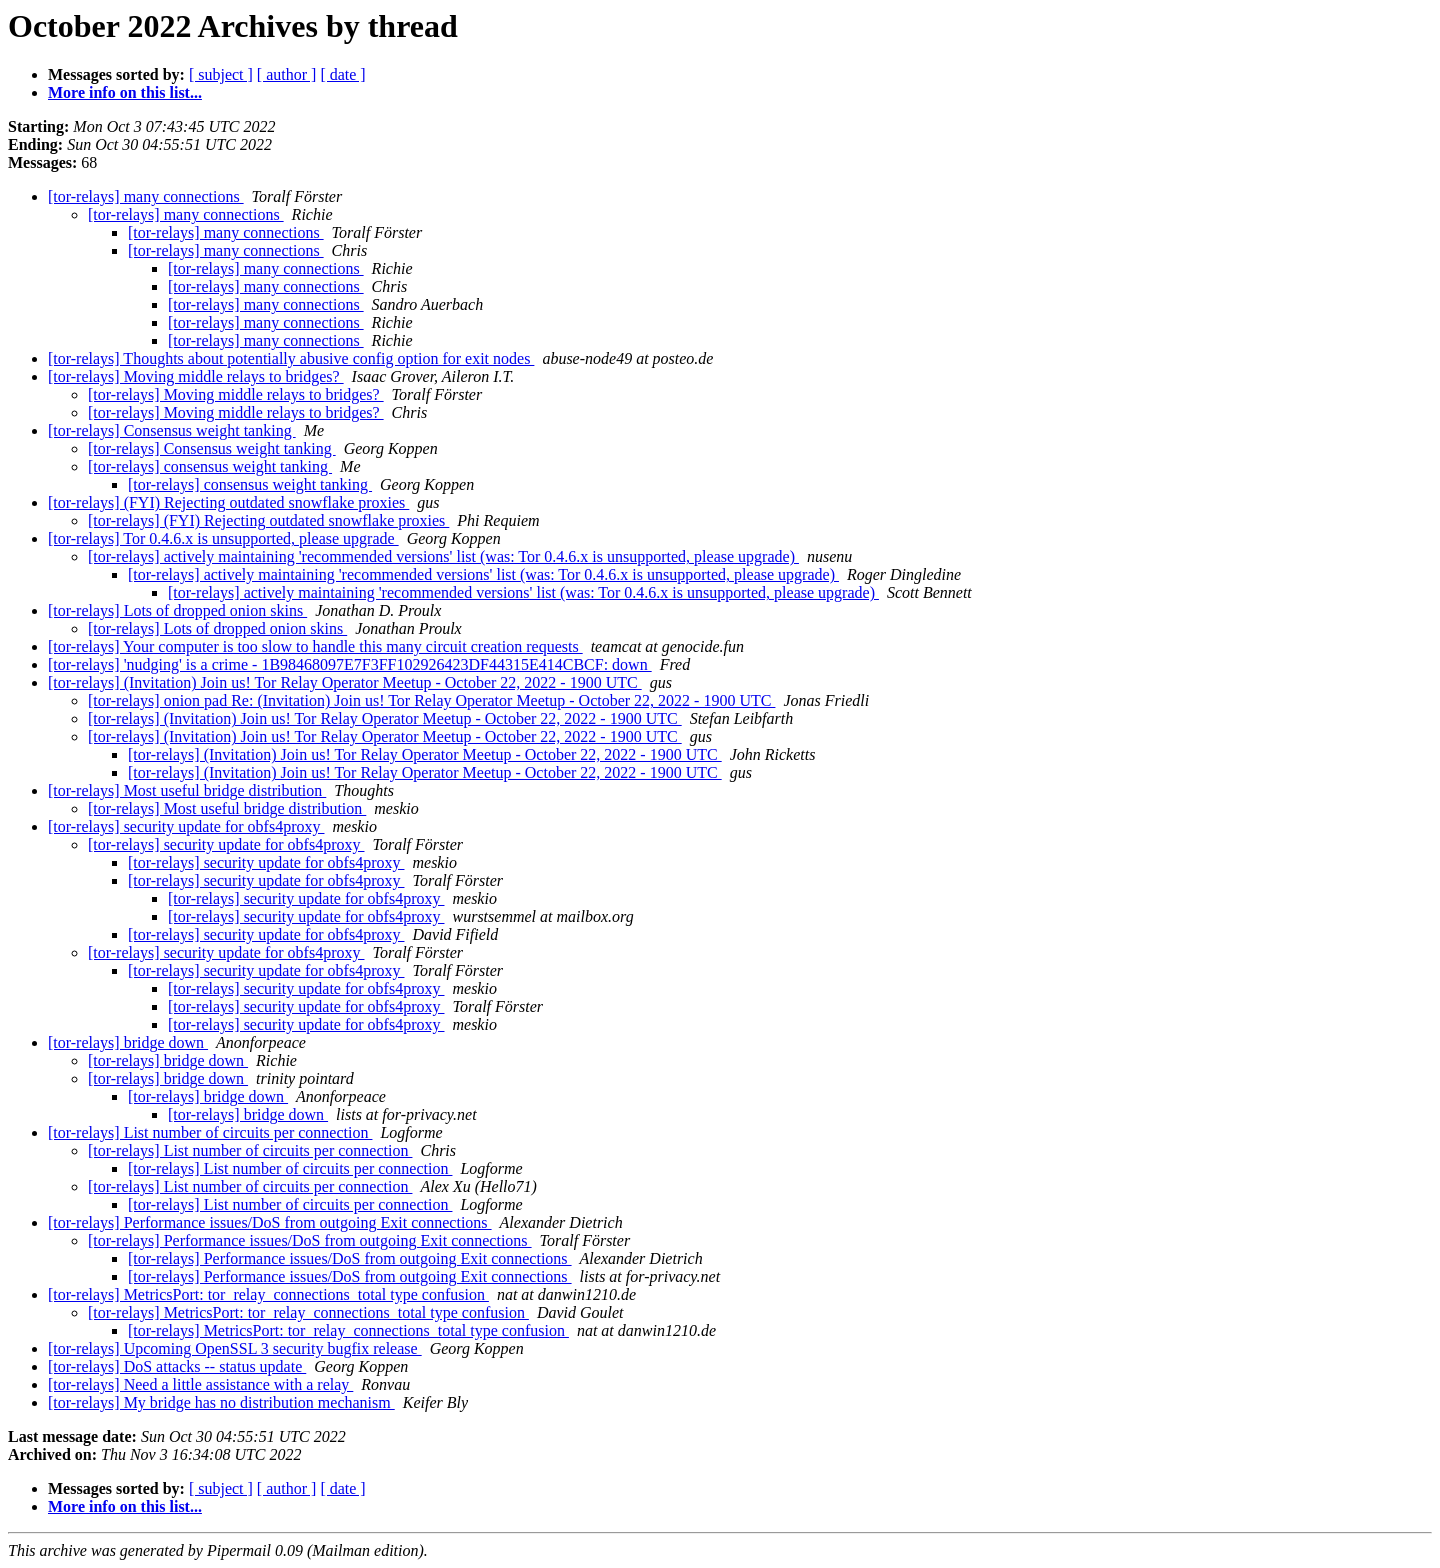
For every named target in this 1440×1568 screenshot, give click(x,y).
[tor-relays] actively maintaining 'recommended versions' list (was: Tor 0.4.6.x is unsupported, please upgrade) (443, 556)
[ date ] (342, 74)
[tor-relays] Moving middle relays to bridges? (196, 376)
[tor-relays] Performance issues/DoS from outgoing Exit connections (270, 1222)
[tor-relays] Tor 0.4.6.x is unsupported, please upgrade (223, 538)
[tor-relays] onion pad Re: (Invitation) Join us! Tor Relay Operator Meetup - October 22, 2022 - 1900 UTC (431, 700)
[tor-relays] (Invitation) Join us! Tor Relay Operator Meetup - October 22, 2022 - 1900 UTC (345, 682)
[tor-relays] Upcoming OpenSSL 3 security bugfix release (235, 1348)
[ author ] (287, 74)
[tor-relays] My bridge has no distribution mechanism (221, 1402)
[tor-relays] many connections (146, 196)
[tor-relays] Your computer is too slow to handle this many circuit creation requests (315, 646)
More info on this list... (125, 92)
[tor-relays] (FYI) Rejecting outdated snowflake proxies (228, 502)
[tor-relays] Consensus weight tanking (172, 430)
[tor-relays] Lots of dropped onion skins (177, 610)
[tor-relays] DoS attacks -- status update (177, 1366)
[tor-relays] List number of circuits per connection (210, 1132)
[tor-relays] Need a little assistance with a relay (200, 1384)
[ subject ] (221, 74)
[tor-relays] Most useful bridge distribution (187, 790)
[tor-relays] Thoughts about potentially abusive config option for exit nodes (291, 358)
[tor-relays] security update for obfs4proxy (186, 826)
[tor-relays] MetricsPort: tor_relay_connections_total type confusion (268, 1294)
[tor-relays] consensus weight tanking (210, 466)
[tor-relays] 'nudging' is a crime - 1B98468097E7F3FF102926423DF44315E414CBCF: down (350, 664)
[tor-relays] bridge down (128, 1042)
